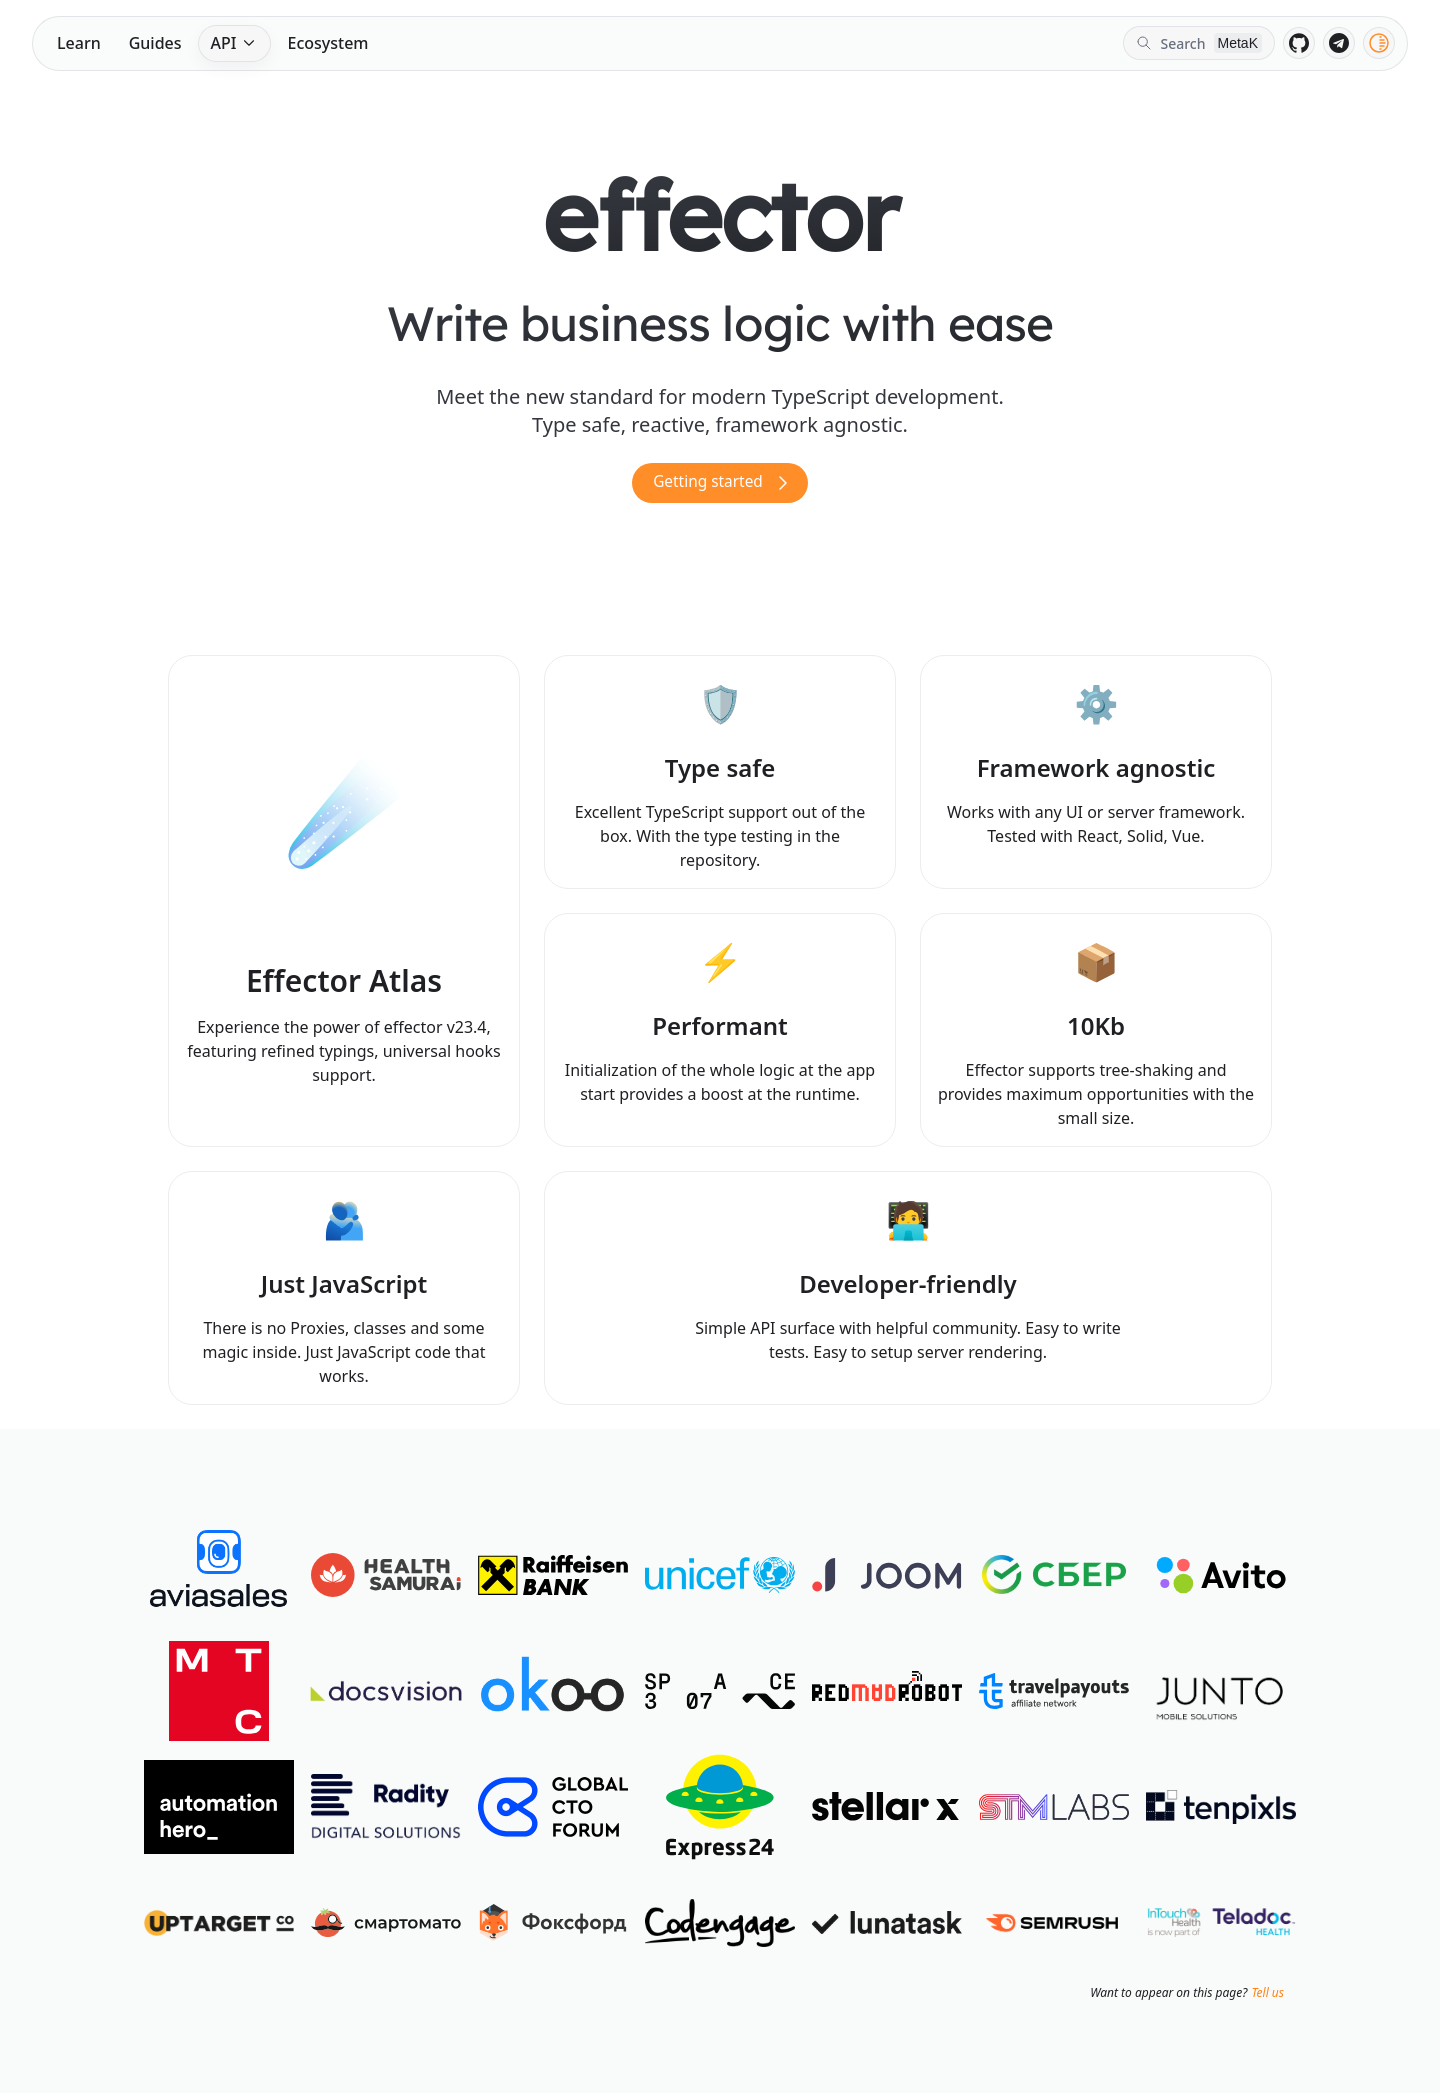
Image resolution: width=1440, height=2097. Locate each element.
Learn (79, 43)
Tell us (1267, 1997)
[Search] (1199, 43)
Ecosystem (327, 43)
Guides (155, 43)
